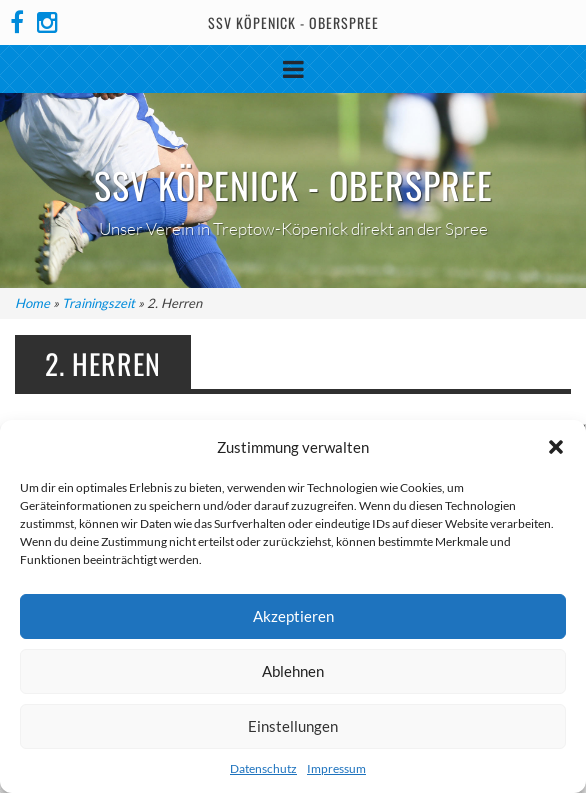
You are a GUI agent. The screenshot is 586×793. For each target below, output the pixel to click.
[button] (556, 447)
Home (32, 303)
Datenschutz (263, 768)
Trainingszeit (98, 303)
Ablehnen (293, 671)
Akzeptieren (293, 616)
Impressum (336, 768)
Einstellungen (293, 726)
